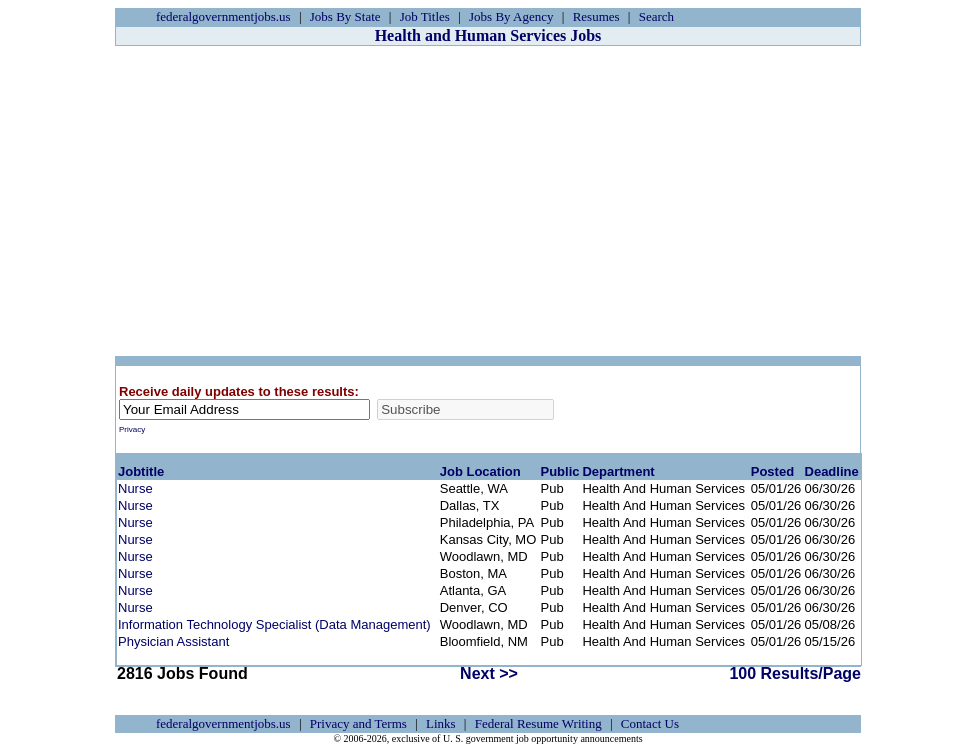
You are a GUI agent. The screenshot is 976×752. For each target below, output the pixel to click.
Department (618, 471)
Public (560, 471)
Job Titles (425, 16)
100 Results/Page (795, 673)
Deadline (832, 471)
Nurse (135, 488)
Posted (772, 471)
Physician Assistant (173, 641)
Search (656, 16)
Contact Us (650, 723)
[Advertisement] (488, 201)
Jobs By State (345, 16)
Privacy (132, 429)
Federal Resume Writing (538, 723)
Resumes (596, 16)
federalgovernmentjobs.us (223, 16)
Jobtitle (141, 471)
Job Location (480, 471)
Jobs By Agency (511, 16)
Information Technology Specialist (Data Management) (274, 624)
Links (441, 723)
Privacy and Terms (358, 723)
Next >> (489, 673)
